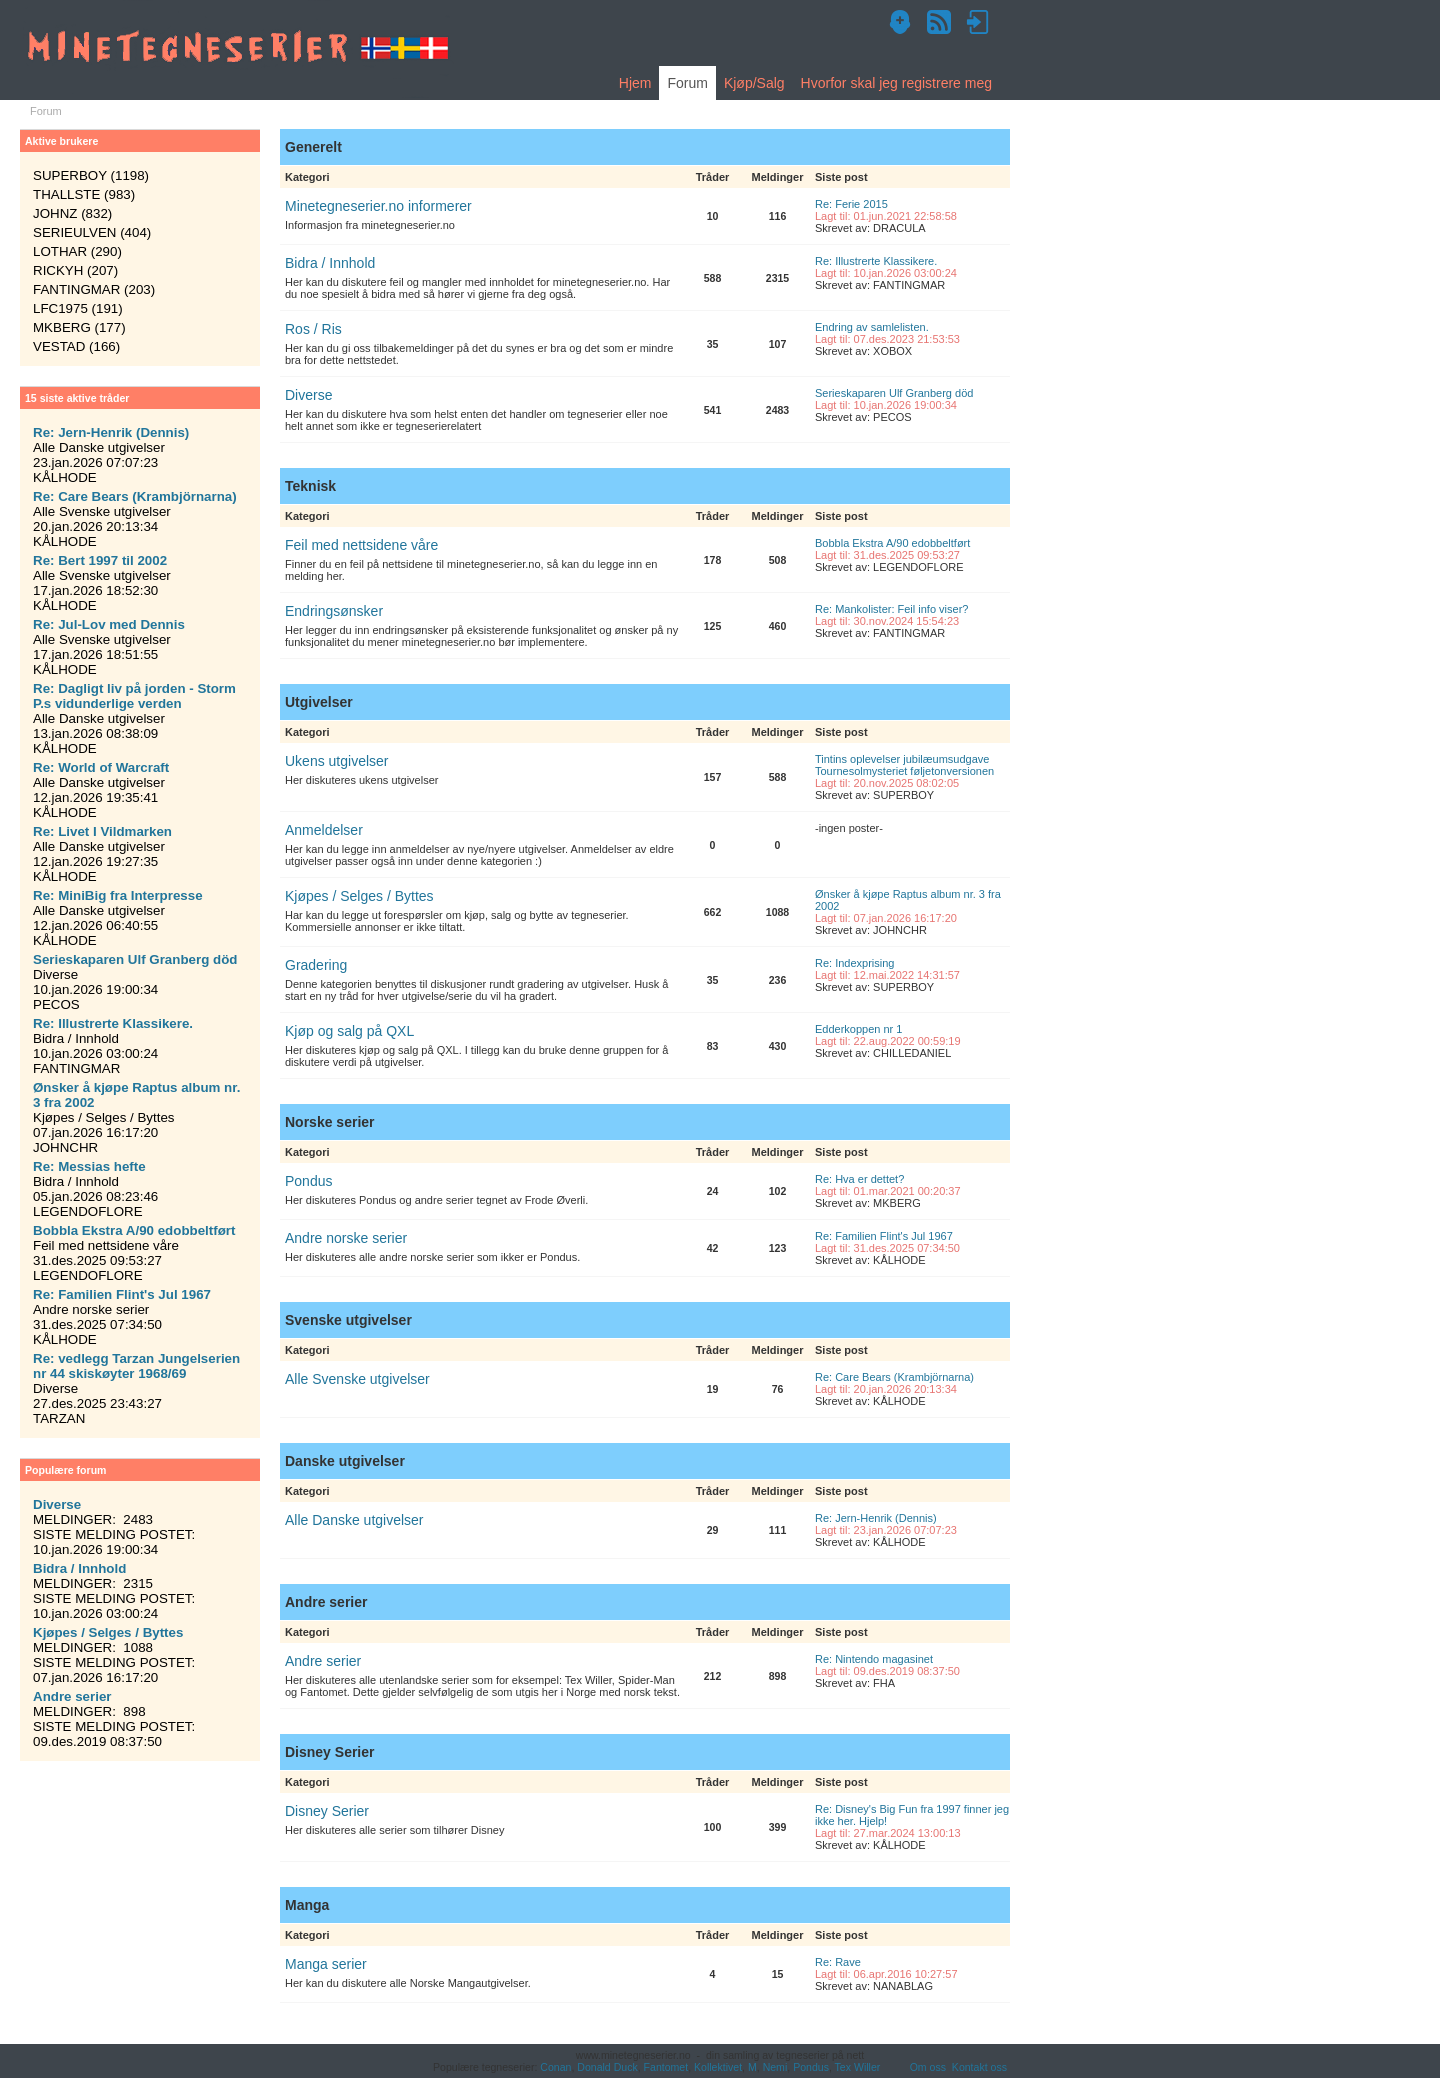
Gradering (316, 965)
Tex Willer (858, 2067)
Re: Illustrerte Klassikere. (876, 261)
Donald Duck (607, 2067)
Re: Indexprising (855, 963)
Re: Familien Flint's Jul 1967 (884, 1236)
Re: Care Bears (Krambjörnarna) (894, 1377)
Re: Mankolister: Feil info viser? (891, 609)
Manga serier (326, 1964)
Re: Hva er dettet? (859, 1179)
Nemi (775, 2067)
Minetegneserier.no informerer (378, 206)
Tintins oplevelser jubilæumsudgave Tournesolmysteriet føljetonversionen (904, 765)
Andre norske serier (346, 1238)
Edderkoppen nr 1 (858, 1029)
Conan (555, 2067)
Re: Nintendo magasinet (874, 1659)
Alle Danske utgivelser (354, 1520)
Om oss (928, 2067)
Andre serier (323, 1661)
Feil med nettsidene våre (361, 545)
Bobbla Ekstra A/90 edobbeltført (892, 543)
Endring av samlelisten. (872, 327)
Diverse (308, 395)
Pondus (308, 1181)
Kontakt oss (979, 2067)
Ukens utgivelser (337, 761)
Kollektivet (718, 2067)
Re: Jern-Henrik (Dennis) (876, 1518)
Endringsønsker (334, 611)
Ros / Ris (313, 329)
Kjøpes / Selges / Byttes (359, 896)
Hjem (635, 83)
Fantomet (666, 2067)
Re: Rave (838, 1962)
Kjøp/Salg (754, 83)
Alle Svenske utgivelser (357, 1379)
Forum (687, 83)
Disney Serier (327, 1811)
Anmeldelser (324, 830)
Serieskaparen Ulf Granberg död (894, 393)
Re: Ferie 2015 (851, 204)
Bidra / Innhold (330, 263)
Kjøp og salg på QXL (349, 1031)
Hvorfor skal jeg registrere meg (896, 83)
